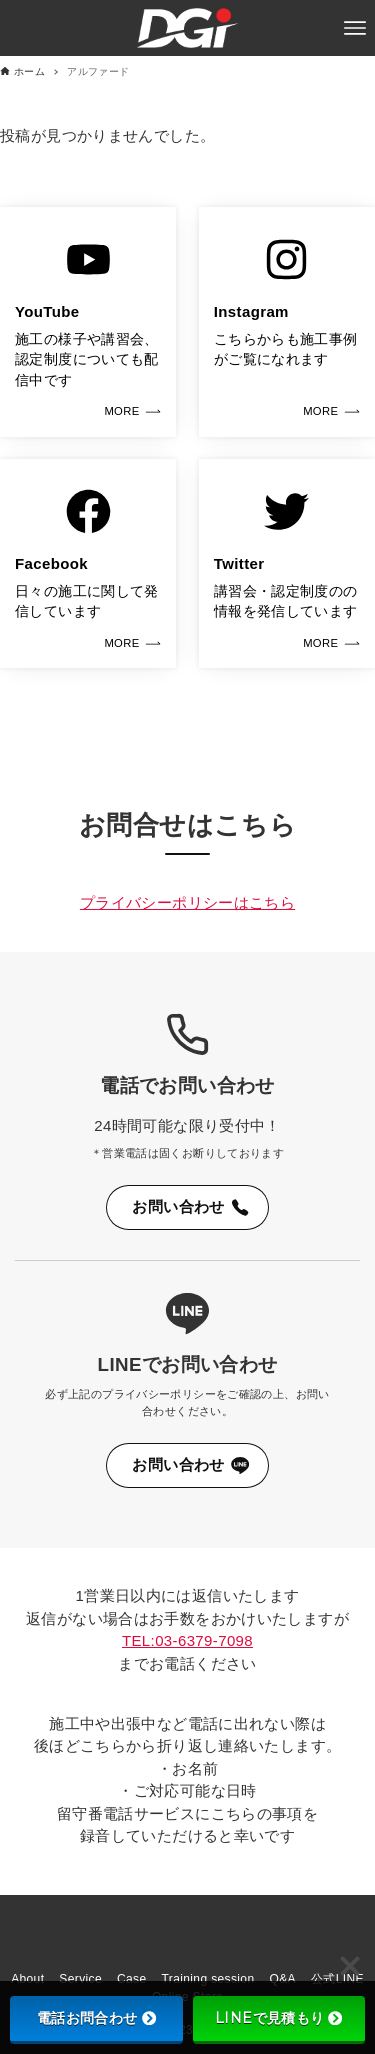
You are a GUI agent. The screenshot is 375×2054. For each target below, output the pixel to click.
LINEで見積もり (278, 2018)
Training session (208, 1979)
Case (132, 1979)
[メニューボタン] (355, 28)
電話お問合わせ (96, 2018)
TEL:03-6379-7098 (187, 1640)
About (27, 1979)
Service (80, 1979)
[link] (88, 322)
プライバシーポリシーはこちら (187, 902)
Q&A (282, 1979)
